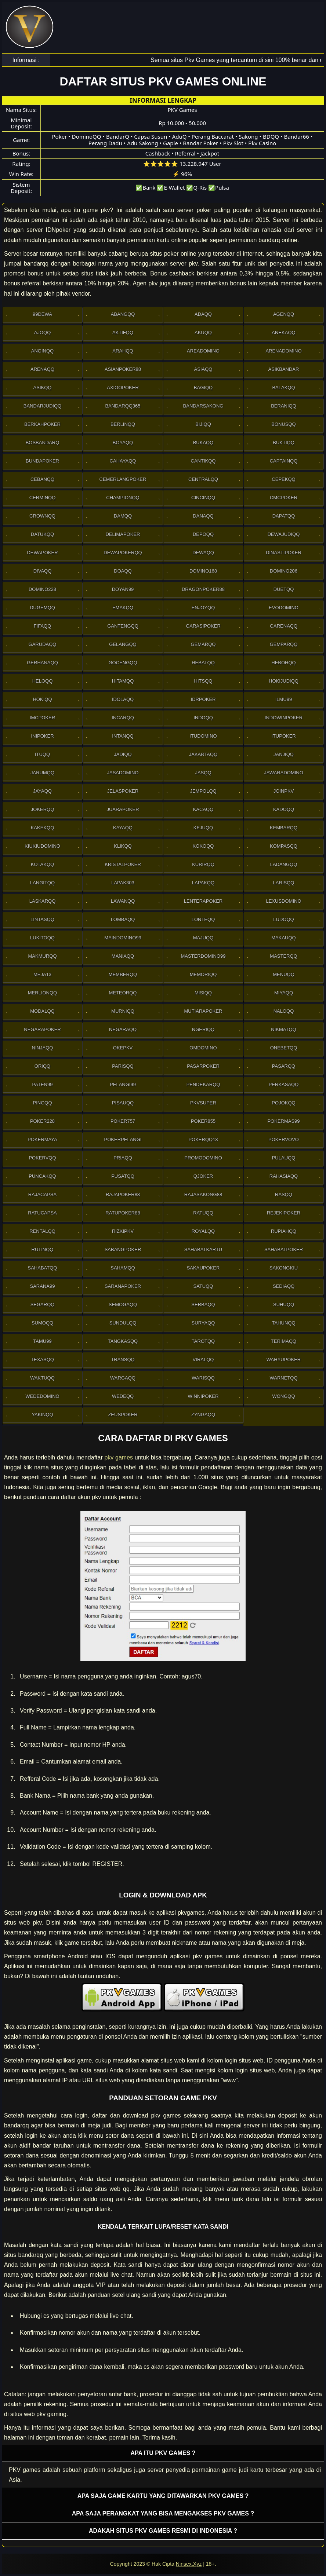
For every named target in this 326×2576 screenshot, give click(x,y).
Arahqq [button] (122, 351)
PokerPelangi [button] (123, 1139)
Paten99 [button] (42, 1084)
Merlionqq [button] (42, 992)
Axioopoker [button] (123, 387)
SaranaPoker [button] (123, 1286)
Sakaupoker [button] (203, 1268)
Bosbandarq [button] (42, 442)
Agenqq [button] (283, 314)
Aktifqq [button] (122, 332)
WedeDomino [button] (42, 1396)
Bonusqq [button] (283, 424)
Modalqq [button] (42, 1011)
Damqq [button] (123, 516)
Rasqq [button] (283, 1194)
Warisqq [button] (203, 1378)
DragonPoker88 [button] (203, 589)
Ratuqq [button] (203, 1213)
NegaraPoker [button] (42, 1029)
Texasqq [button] (42, 1359)
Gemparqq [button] (284, 644)
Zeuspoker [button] (122, 1414)
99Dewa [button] (42, 314)
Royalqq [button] (203, 1231)
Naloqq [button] (284, 1011)
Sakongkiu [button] (283, 1268)
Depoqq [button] (203, 534)
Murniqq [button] (122, 1011)
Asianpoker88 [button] (123, 369)
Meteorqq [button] (123, 992)
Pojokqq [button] (283, 1103)
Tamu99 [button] (42, 1341)
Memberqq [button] (123, 974)
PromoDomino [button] (203, 1158)
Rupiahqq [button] (283, 1231)
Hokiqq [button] (42, 699)
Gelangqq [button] (122, 644)
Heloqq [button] (42, 681)
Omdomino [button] (203, 1048)
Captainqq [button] (284, 461)
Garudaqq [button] (43, 644)
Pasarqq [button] (283, 1066)
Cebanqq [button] (42, 479)
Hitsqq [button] (203, 681)
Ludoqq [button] (283, 919)
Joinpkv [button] (284, 791)
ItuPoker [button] (283, 736)
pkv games (118, 1457)
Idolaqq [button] (123, 699)
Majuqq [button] (203, 937)
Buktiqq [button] (283, 442)
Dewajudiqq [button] (284, 534)
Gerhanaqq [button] (42, 662)
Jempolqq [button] (203, 791)
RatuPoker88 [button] (122, 1213)
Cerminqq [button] (42, 497)
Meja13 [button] (42, 974)
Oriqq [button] (42, 1066)
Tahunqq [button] (283, 1323)
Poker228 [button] (42, 1121)
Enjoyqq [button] (203, 607)
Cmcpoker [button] (283, 497)
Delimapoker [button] (123, 534)
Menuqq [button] (283, 974)
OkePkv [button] (123, 1048)
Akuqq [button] (203, 332)
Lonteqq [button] (203, 919)
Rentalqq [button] (42, 1231)
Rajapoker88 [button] (123, 1194)
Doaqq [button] (122, 571)
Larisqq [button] (283, 882)
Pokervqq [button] (42, 1158)
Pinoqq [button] (42, 1103)
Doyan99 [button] (123, 589)
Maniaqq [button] (123, 956)
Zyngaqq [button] (203, 1414)
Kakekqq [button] (42, 827)
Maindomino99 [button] (122, 937)
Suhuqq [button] (283, 1304)
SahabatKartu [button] (203, 1249)
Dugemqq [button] (42, 607)
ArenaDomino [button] (283, 351)
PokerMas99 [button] (283, 1121)
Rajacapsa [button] (42, 1194)
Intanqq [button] (122, 736)
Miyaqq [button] (283, 992)
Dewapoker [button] (42, 552)
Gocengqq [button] (122, 662)
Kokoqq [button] (203, 846)
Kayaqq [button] (123, 827)
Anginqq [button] (42, 351)
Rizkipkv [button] (123, 1231)
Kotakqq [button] (42, 864)
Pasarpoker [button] (203, 1066)
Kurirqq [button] (203, 864)
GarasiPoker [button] (203, 626)
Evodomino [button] (283, 607)
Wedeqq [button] (123, 1396)
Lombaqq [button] (123, 919)
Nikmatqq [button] (283, 1029)
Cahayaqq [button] (123, 461)
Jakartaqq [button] (203, 754)
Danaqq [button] (203, 516)
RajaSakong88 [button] (203, 1194)
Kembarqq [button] (283, 827)
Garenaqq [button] (283, 626)
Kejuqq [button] (203, 827)
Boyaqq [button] (123, 442)
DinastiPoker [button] (283, 552)
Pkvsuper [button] (203, 1103)
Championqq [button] (122, 497)
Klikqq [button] (122, 846)
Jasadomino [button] (123, 772)
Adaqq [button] (203, 314)
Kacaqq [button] (203, 809)
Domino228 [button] (42, 589)
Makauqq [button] (283, 937)
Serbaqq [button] (203, 1304)
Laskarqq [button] (42, 901)
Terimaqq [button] (283, 1341)
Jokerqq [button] (42, 809)
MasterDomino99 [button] (203, 956)
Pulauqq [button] (284, 1158)
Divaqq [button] (42, 571)
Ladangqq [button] (283, 864)
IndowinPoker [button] (284, 717)
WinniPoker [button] (203, 1396)
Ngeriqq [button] (203, 1029)
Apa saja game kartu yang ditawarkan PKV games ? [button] (163, 2496)
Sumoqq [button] (42, 1323)
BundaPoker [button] (42, 461)
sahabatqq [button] (42, 1268)
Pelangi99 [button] (123, 1084)
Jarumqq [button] (42, 772)
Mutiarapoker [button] (203, 1011)
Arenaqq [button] (42, 369)
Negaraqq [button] (123, 1029)
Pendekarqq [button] (203, 1084)
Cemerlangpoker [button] (122, 479)
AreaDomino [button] (203, 351)
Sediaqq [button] (283, 1286)
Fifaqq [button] (42, 626)
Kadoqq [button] (283, 809)
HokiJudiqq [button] (283, 681)
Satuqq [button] (203, 1286)
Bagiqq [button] (203, 387)
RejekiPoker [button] (283, 1213)
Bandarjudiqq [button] (42, 406)
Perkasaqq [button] (284, 1084)
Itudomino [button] (203, 736)
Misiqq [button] (203, 992)
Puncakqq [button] (42, 1176)
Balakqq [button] (283, 387)
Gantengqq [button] (122, 626)
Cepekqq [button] (283, 479)
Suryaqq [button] (203, 1323)
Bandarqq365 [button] (122, 406)
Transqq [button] (122, 1359)
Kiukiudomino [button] (42, 846)
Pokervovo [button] (283, 1139)
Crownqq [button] (42, 516)
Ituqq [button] (42, 754)
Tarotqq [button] (203, 1341)
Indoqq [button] (203, 717)
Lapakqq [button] (203, 882)
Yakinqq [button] (42, 1414)
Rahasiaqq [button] (283, 1176)
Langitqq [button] (42, 882)
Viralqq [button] (203, 1359)
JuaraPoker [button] (122, 809)
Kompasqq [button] (283, 846)
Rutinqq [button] (43, 1249)
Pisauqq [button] (123, 1103)
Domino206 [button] (283, 571)
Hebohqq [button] (283, 662)
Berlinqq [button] (123, 424)
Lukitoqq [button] (42, 937)
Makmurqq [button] (42, 956)
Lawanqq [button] (123, 901)
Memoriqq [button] (203, 974)
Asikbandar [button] (283, 369)
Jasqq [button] (203, 772)
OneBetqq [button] (283, 1048)
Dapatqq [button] (283, 516)
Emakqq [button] (122, 607)
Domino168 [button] (203, 571)
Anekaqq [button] (283, 332)
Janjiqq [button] (284, 754)
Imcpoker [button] (42, 717)
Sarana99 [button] (42, 1286)
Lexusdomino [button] (283, 901)
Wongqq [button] (283, 1396)
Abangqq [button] (123, 314)
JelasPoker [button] (122, 791)
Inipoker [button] (42, 736)
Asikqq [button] (42, 387)
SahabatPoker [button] (283, 1249)
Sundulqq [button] (123, 1323)
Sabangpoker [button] (123, 1249)
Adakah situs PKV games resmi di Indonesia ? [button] (163, 2531)
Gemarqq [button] (203, 644)
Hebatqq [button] (203, 662)
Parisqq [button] (122, 1066)
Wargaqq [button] (122, 1378)
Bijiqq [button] (203, 424)
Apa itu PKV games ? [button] (163, 2453)
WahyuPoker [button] (284, 1359)
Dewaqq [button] (203, 552)
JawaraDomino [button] (283, 772)
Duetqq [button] (284, 589)
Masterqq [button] (283, 956)
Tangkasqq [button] (123, 1341)
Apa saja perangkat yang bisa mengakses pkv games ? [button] (163, 2513)
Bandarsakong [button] (203, 406)
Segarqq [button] (42, 1304)
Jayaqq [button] (42, 791)
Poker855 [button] (203, 1121)
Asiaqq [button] (203, 369)
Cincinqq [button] (203, 497)
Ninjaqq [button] (42, 1048)
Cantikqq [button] (203, 461)
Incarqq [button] (123, 717)
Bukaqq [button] (203, 442)
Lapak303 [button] (122, 882)
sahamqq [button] (123, 1268)
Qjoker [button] (203, 1176)
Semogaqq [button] (123, 1304)
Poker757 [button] (123, 1121)
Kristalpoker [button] (123, 864)
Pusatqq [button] (122, 1176)
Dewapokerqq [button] (123, 552)
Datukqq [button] (42, 534)
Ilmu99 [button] (283, 699)
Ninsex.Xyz (189, 2564)
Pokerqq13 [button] (203, 1139)
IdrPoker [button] (203, 699)
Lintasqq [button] (42, 919)
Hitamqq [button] (123, 681)
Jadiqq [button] (122, 754)
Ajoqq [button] (42, 332)
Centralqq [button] (203, 479)
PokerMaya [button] (42, 1139)
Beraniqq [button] (283, 406)
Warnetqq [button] (283, 1378)
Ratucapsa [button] (42, 1213)
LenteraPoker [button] (203, 901)
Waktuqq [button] (42, 1378)
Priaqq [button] (122, 1158)
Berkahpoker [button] (42, 424)
